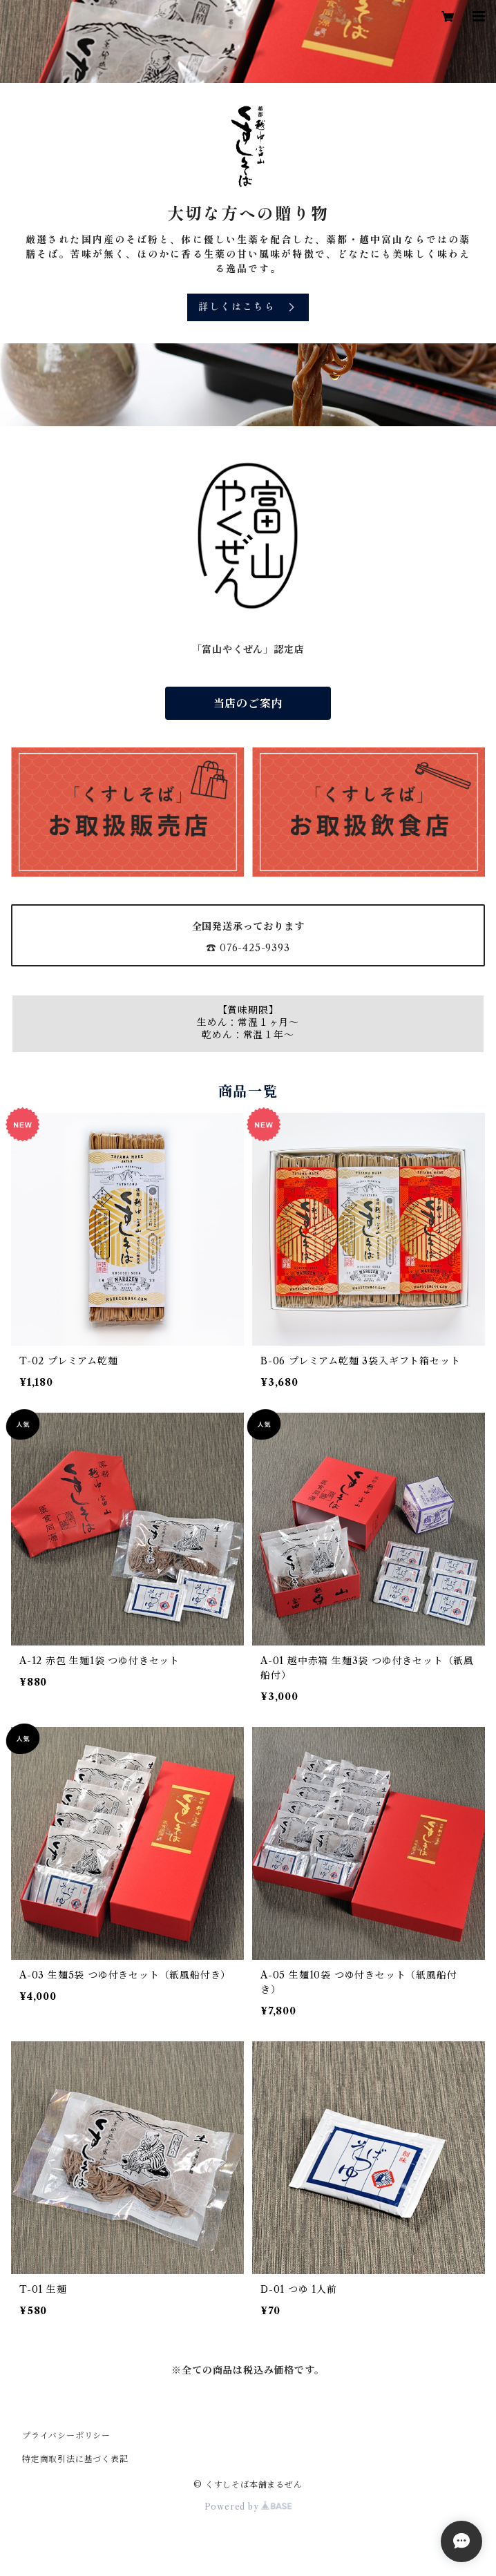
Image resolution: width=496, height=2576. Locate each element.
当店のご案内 (248, 703)
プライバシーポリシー (66, 2435)
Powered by (248, 2506)
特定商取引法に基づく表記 (75, 2459)
